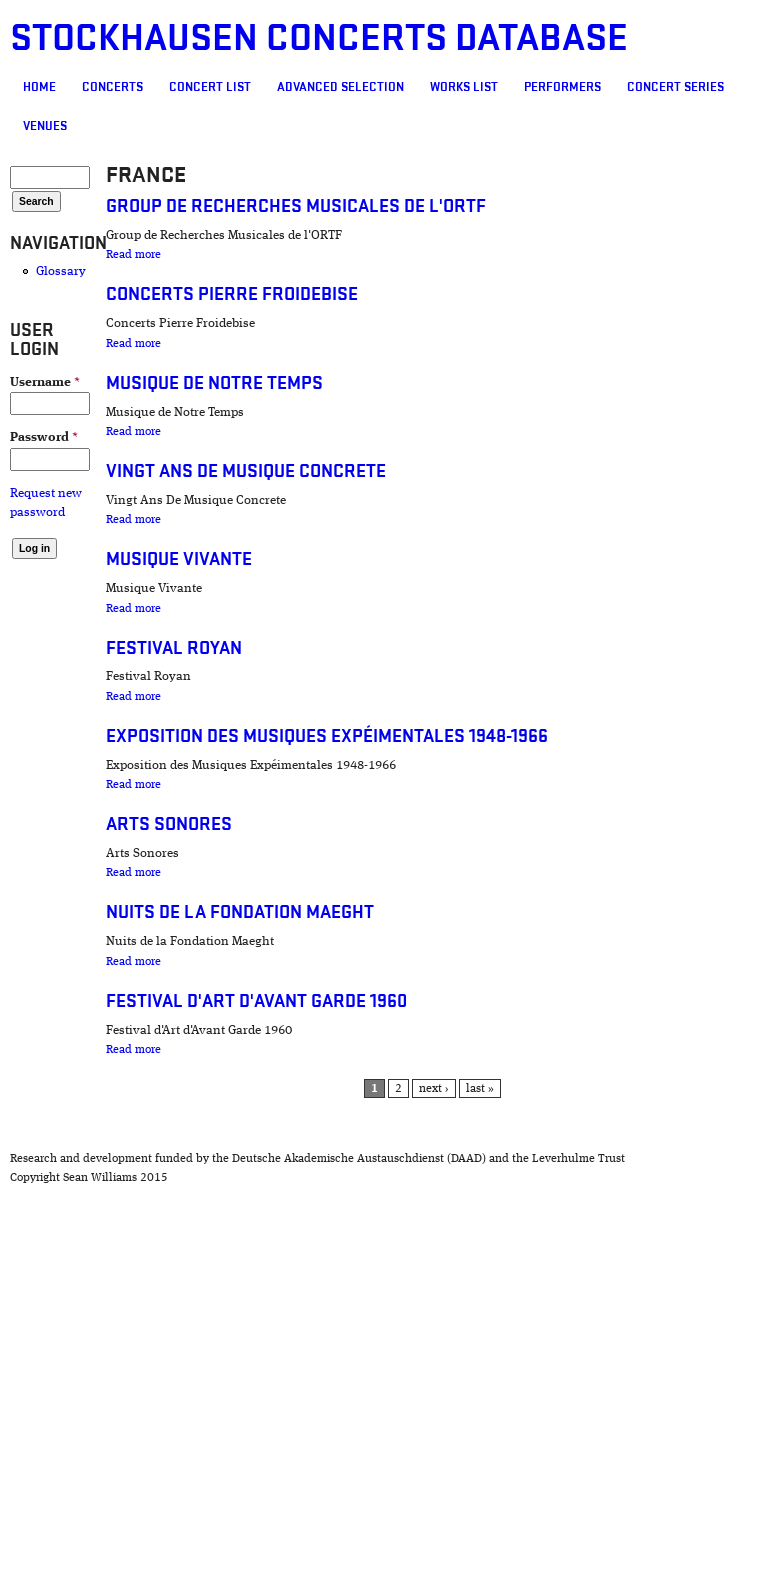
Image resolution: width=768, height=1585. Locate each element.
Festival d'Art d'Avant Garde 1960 (256, 1001)
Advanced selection (340, 87)
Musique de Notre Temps (214, 383)
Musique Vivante (179, 559)
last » (480, 1089)
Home (39, 87)
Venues (45, 126)
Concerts (112, 87)
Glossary (61, 271)
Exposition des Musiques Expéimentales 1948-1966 (327, 736)
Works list (464, 87)
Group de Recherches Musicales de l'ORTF (296, 206)
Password (44, 437)
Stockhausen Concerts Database (319, 38)
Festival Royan (174, 648)
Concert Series (675, 87)
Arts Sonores (169, 824)
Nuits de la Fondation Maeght (240, 912)
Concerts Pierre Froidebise (232, 294)
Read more (133, 255)
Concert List (210, 87)
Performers (562, 87)
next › (434, 1089)
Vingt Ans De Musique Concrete (246, 471)
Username (45, 382)
